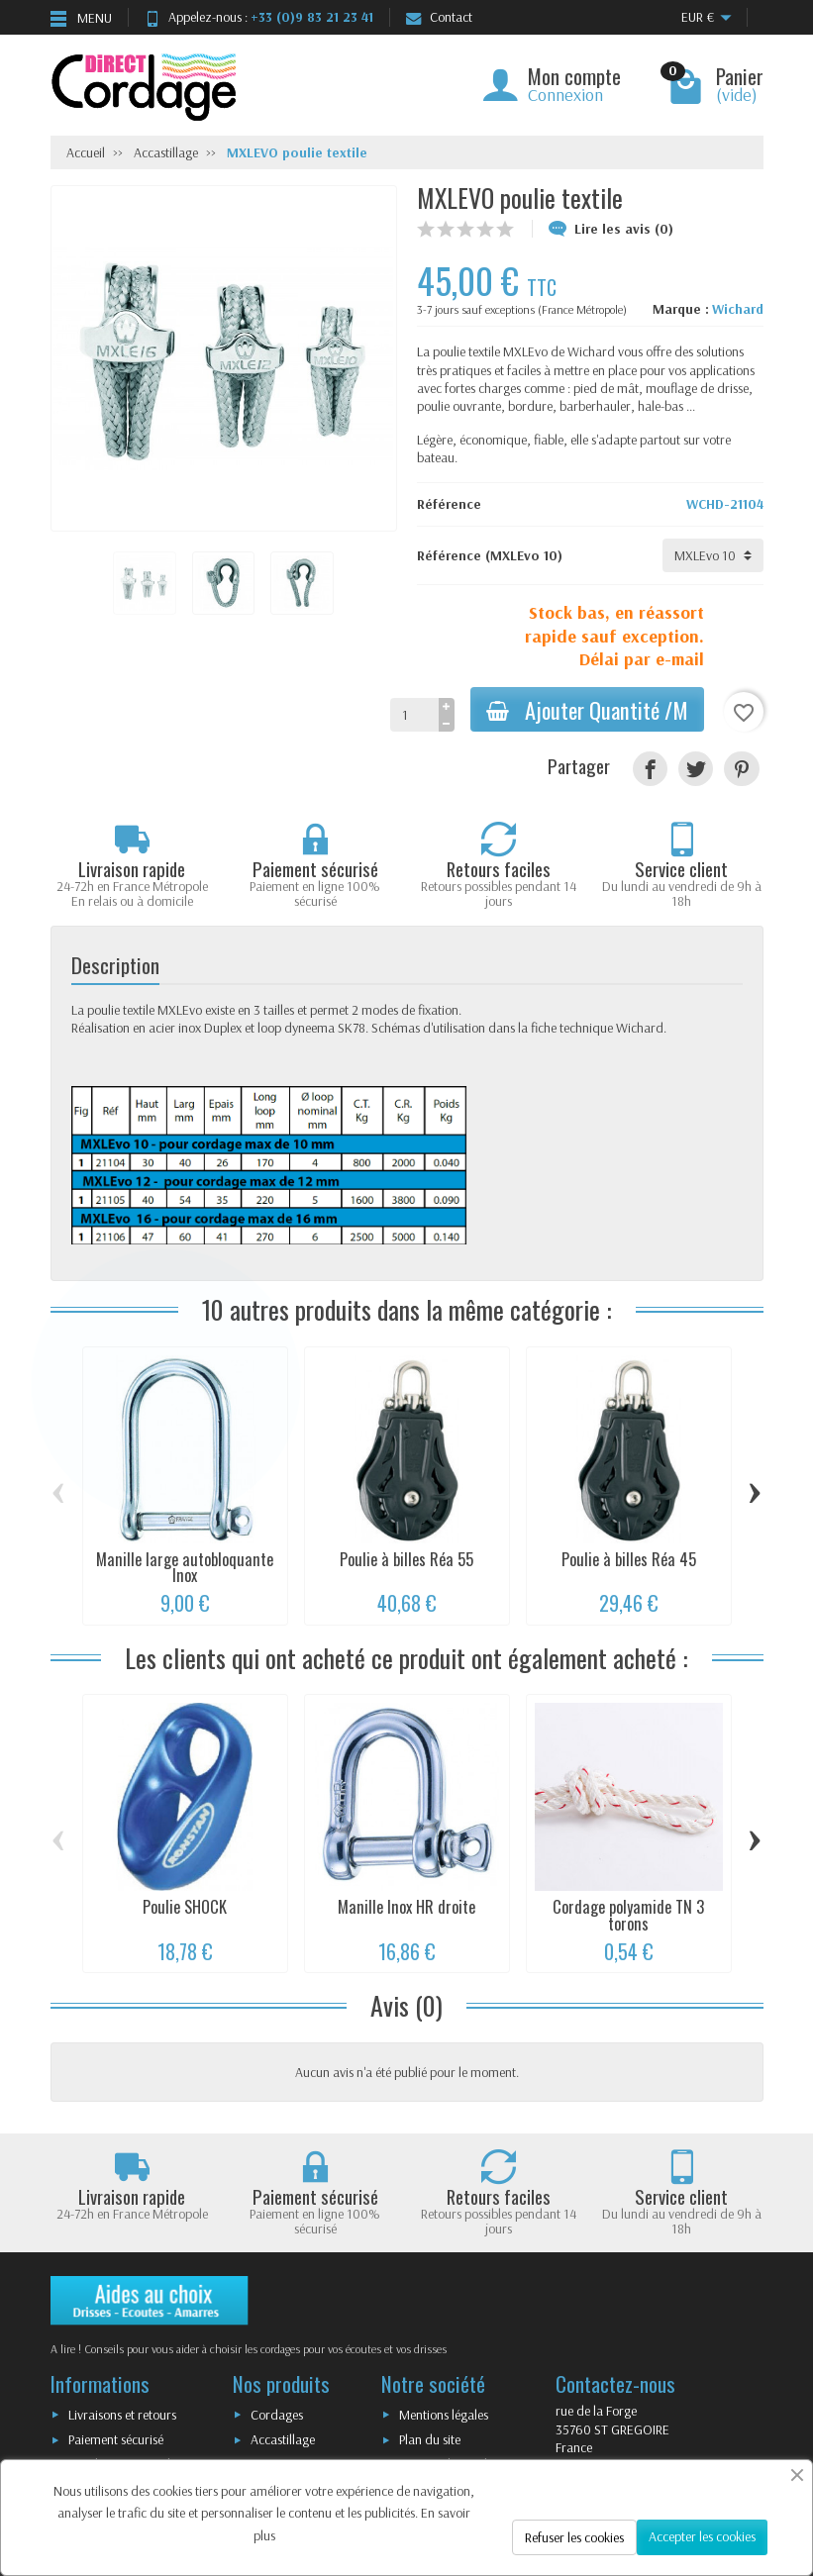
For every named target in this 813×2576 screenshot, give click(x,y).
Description (115, 964)
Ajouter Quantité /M (587, 709)
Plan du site (429, 2439)
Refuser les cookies (574, 2537)
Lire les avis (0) (611, 229)
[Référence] (712, 555)
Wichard (737, 309)
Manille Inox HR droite (406, 1906)
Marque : (681, 309)
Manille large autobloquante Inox (184, 1566)
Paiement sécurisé (115, 2439)
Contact (439, 17)
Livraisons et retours (122, 2415)
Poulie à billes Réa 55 (406, 1558)
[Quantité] (414, 715)
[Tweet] (695, 768)
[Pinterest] (741, 768)
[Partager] (650, 768)
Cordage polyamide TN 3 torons (628, 1914)
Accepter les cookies (702, 2536)
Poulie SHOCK (185, 1906)
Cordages (277, 2415)
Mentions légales (443, 2415)
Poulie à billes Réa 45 (628, 1558)
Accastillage (283, 2439)
